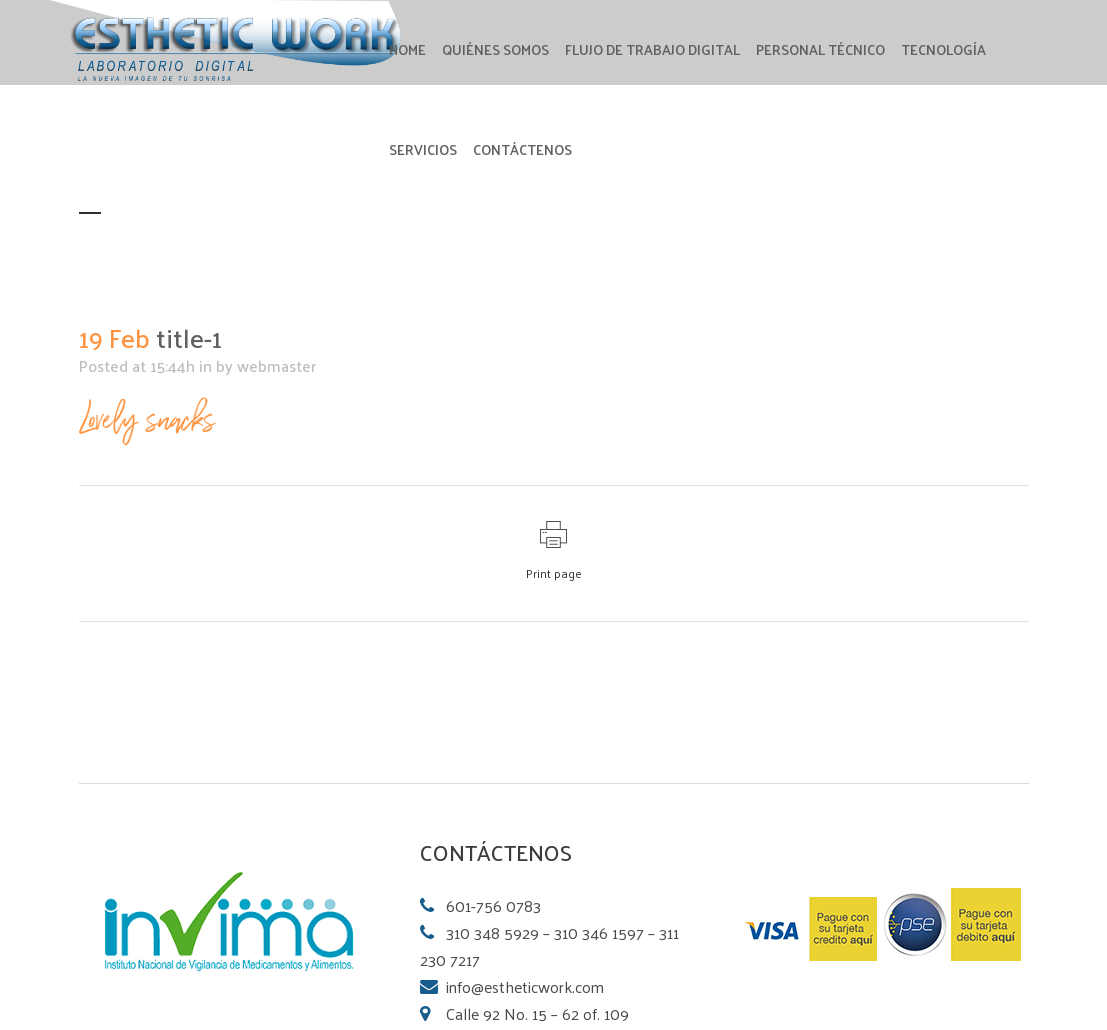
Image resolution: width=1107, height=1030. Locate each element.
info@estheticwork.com (525, 986)
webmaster (276, 365)
